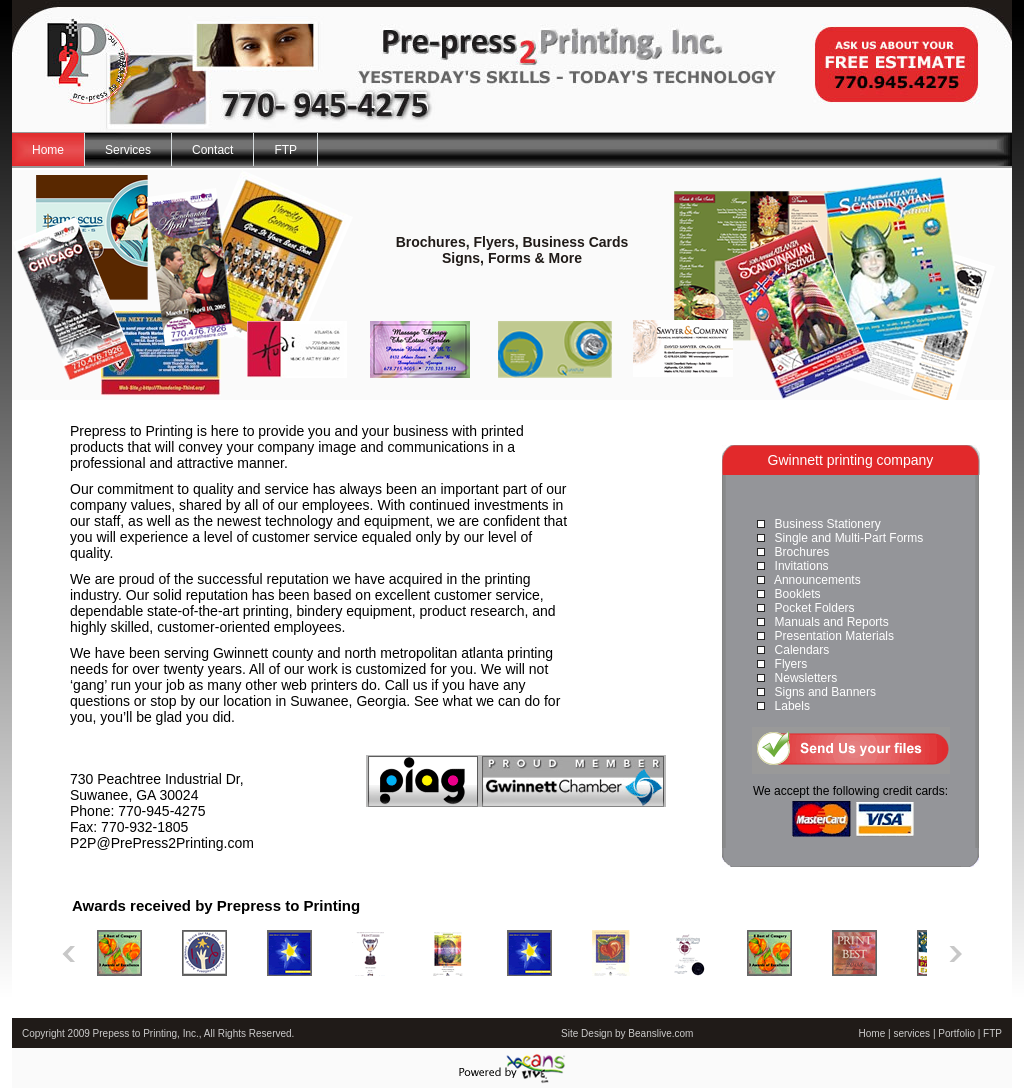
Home (48, 150)
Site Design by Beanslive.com (627, 1033)
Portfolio (956, 1033)
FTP (285, 150)
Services (128, 150)
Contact (212, 150)
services (911, 1033)
